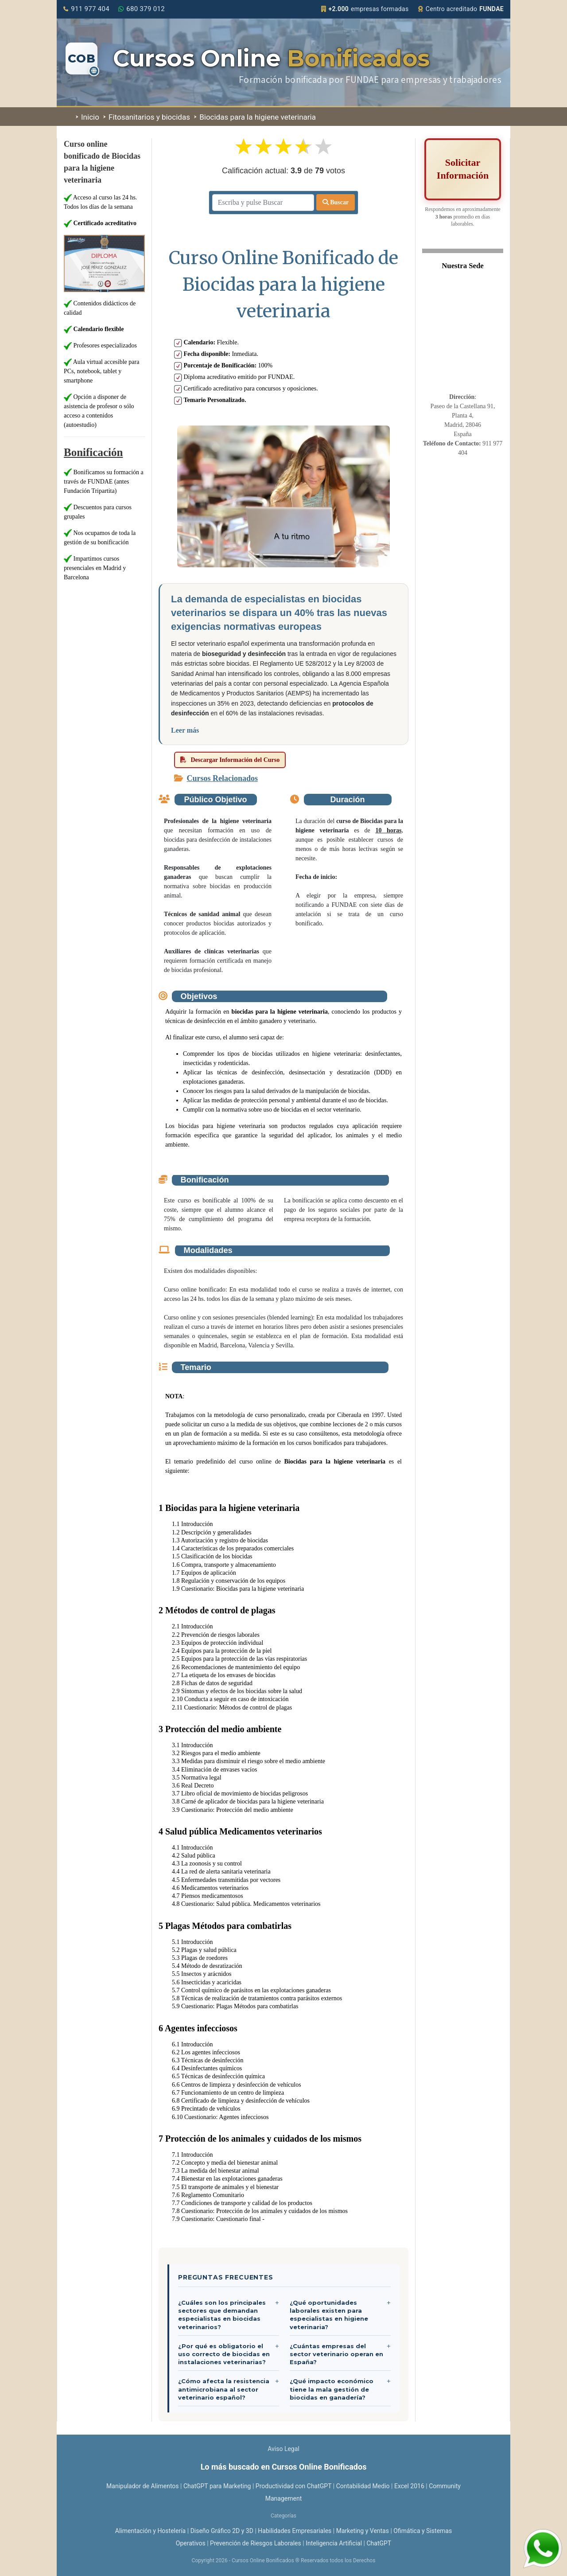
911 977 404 (86, 9)
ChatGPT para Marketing (217, 2486)
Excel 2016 (409, 2486)
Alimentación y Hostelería (150, 2530)
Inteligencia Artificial (334, 2543)
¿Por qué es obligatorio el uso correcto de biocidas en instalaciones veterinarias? (224, 2353)
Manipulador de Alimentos (142, 2486)
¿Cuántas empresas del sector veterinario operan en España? (336, 2353)
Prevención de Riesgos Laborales (255, 2543)
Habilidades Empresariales (294, 2530)
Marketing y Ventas (362, 2530)
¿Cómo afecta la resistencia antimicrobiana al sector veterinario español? (223, 2388)
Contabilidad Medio (363, 2486)
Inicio (87, 117)
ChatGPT (378, 2543)
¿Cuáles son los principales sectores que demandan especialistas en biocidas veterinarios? (222, 2314)
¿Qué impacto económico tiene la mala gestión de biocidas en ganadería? (331, 2388)
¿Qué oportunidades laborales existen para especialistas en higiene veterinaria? (329, 2314)
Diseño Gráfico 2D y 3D (221, 2530)
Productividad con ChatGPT (293, 2486)
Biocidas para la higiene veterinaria (255, 117)
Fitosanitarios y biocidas (146, 117)
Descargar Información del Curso (230, 760)
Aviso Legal (283, 2448)
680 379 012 (141, 9)
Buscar (335, 202)
